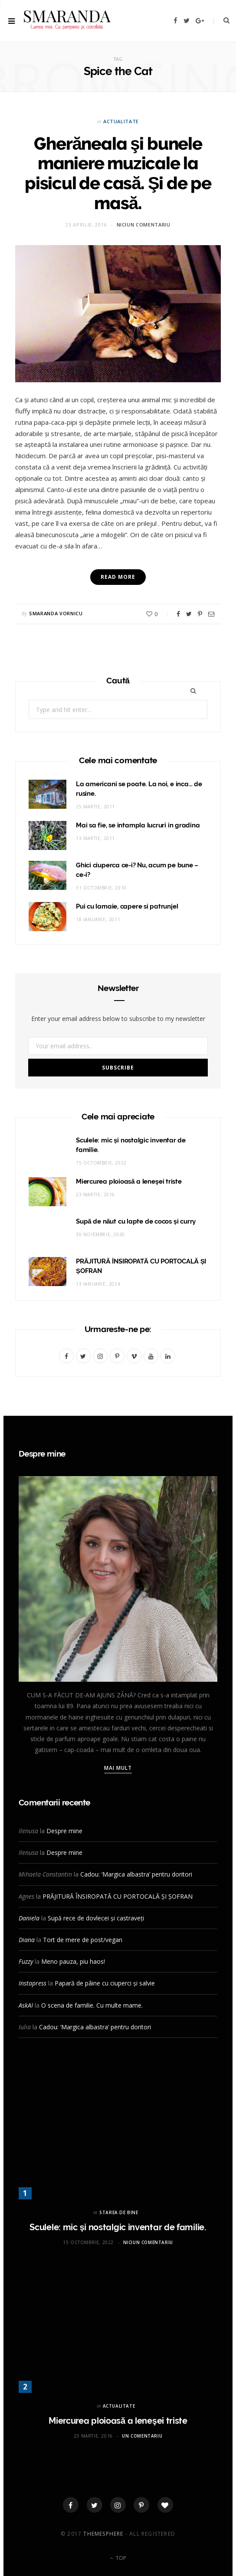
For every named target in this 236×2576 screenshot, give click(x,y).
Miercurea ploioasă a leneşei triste (129, 1181)
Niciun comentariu (143, 224)
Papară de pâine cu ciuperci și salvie (105, 1983)
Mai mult (118, 1768)
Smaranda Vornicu (56, 613)
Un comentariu (142, 2436)
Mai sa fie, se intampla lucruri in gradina (138, 825)
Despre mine (64, 1831)
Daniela (29, 1918)
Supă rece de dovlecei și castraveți (96, 1918)
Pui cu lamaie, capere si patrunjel (127, 906)
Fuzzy (26, 1961)
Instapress (32, 1983)
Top (118, 2558)
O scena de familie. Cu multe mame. (92, 2005)
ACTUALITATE (121, 121)
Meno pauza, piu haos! (73, 1961)
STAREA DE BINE (118, 2212)
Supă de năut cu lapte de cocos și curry (136, 1221)
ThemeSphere (103, 2533)
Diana (27, 1940)
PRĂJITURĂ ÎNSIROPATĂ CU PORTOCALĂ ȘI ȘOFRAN (118, 1896)
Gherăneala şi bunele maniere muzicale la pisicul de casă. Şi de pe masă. (118, 173)
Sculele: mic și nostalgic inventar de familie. (118, 2227)
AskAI (26, 2005)
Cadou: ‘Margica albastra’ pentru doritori (136, 1874)
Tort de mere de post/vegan (82, 1940)
